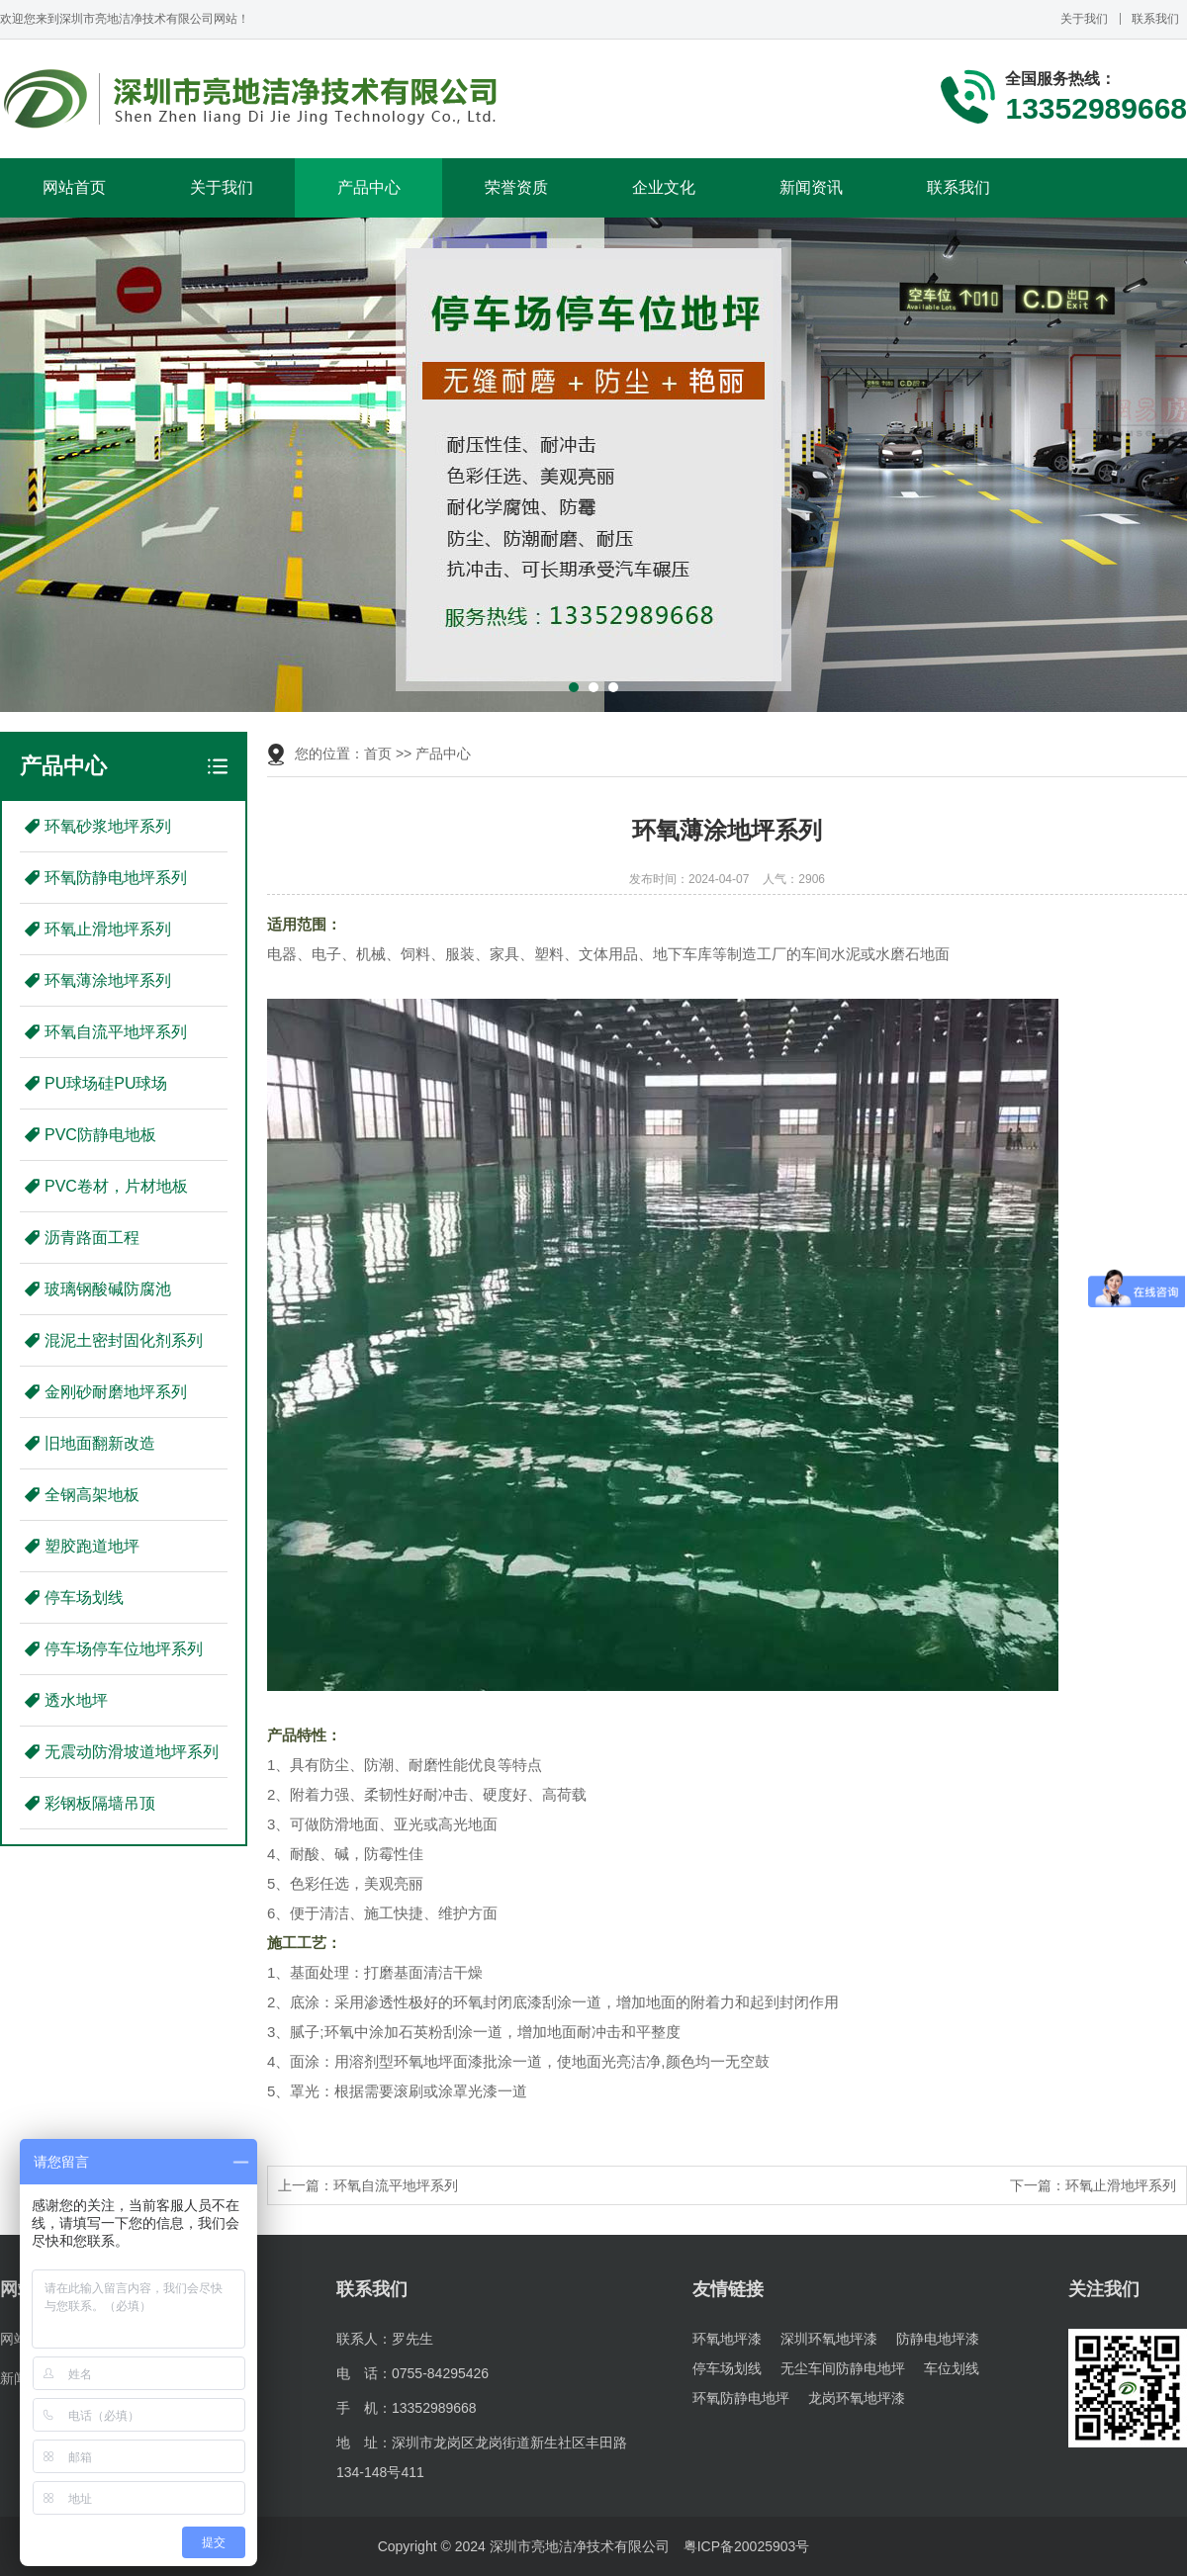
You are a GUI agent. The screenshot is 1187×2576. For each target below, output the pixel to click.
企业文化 (663, 187)
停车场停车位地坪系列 (124, 1649)
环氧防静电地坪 (740, 2398)
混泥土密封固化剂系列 (124, 1340)
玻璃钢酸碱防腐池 (108, 1289)
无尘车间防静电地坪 (842, 2368)
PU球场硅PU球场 (106, 1083)
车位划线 (951, 2368)
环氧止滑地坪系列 (108, 929)
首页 (378, 753)
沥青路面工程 (92, 1237)
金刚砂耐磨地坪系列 (116, 1391)
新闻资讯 (811, 187)
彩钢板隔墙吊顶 (100, 1803)
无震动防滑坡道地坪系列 (132, 1751)
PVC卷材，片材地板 (116, 1186)
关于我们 (1084, 19)
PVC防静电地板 (100, 1134)
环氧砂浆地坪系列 (108, 826)
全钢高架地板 (92, 1494)
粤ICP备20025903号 (747, 2546)
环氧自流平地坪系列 (116, 1031)
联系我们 (1155, 19)
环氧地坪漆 (727, 2339)
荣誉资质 (516, 187)
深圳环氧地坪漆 (828, 2339)
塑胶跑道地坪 (92, 1546)
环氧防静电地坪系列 (116, 877)
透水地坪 (76, 1700)
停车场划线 (84, 1597)
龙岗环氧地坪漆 (856, 2398)
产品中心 (369, 187)
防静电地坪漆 (937, 2339)
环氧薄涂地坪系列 (108, 980)
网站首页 (74, 187)
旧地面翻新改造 (100, 1443)
